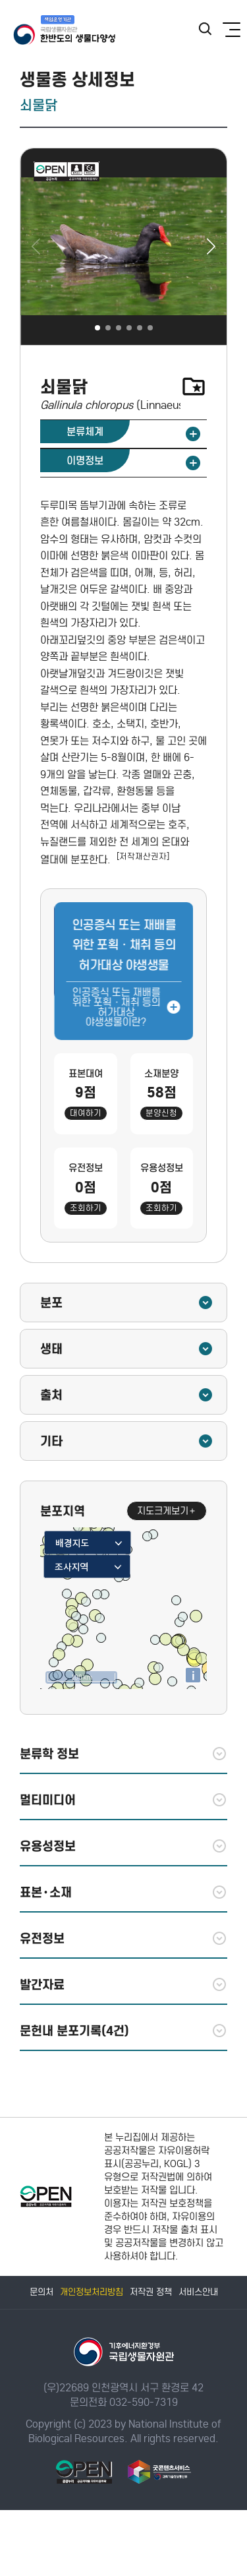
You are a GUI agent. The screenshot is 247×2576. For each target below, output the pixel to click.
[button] (211, 246)
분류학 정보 (123, 1754)
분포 (126, 1302)
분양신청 (161, 1113)
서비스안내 (198, 2292)
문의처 (41, 2292)
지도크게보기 (166, 1511)
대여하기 (85, 1113)
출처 (126, 1395)
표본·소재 (123, 1892)
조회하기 (85, 1208)
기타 (126, 1441)
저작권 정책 (151, 2292)
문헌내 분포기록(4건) (123, 2031)
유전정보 (123, 1938)
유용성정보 (123, 1846)
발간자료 (123, 1984)
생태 (126, 1349)
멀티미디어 (123, 1800)
